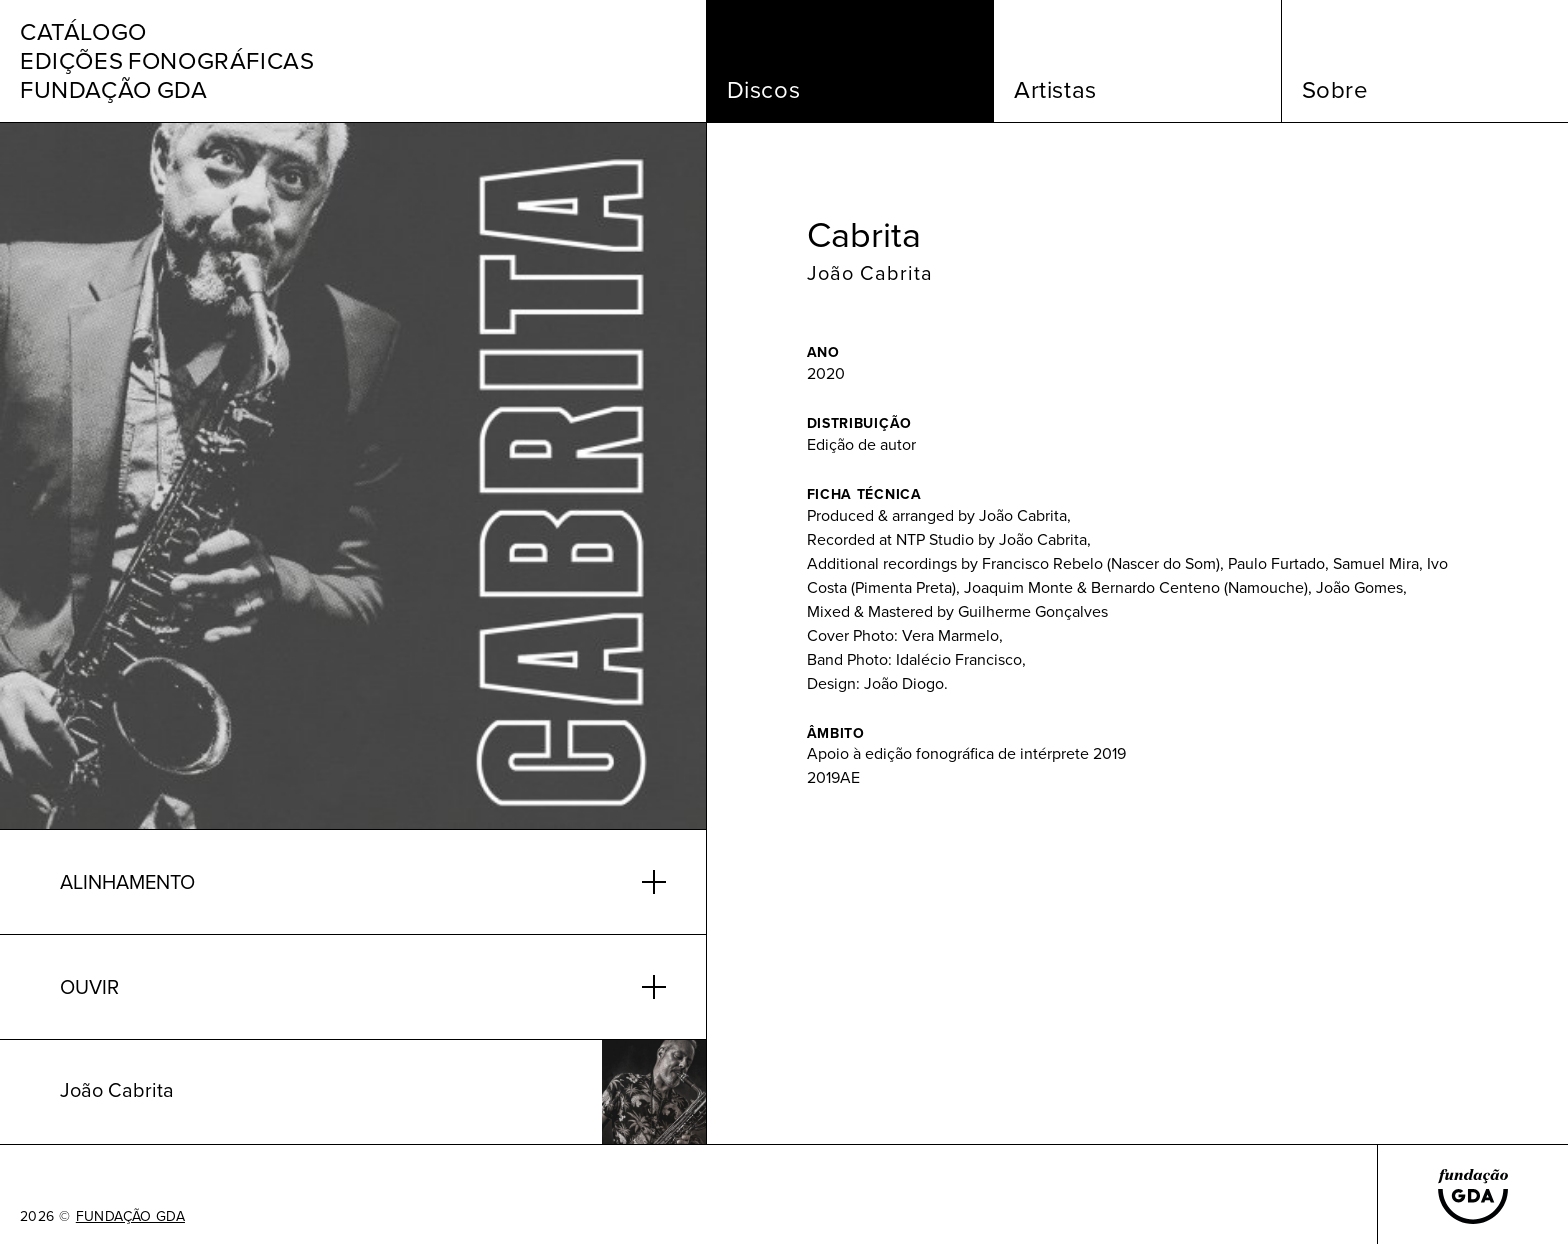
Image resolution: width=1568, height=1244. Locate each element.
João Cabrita (870, 273)
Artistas (1055, 90)
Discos (764, 90)
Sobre (1335, 90)
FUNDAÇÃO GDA (130, 1217)
